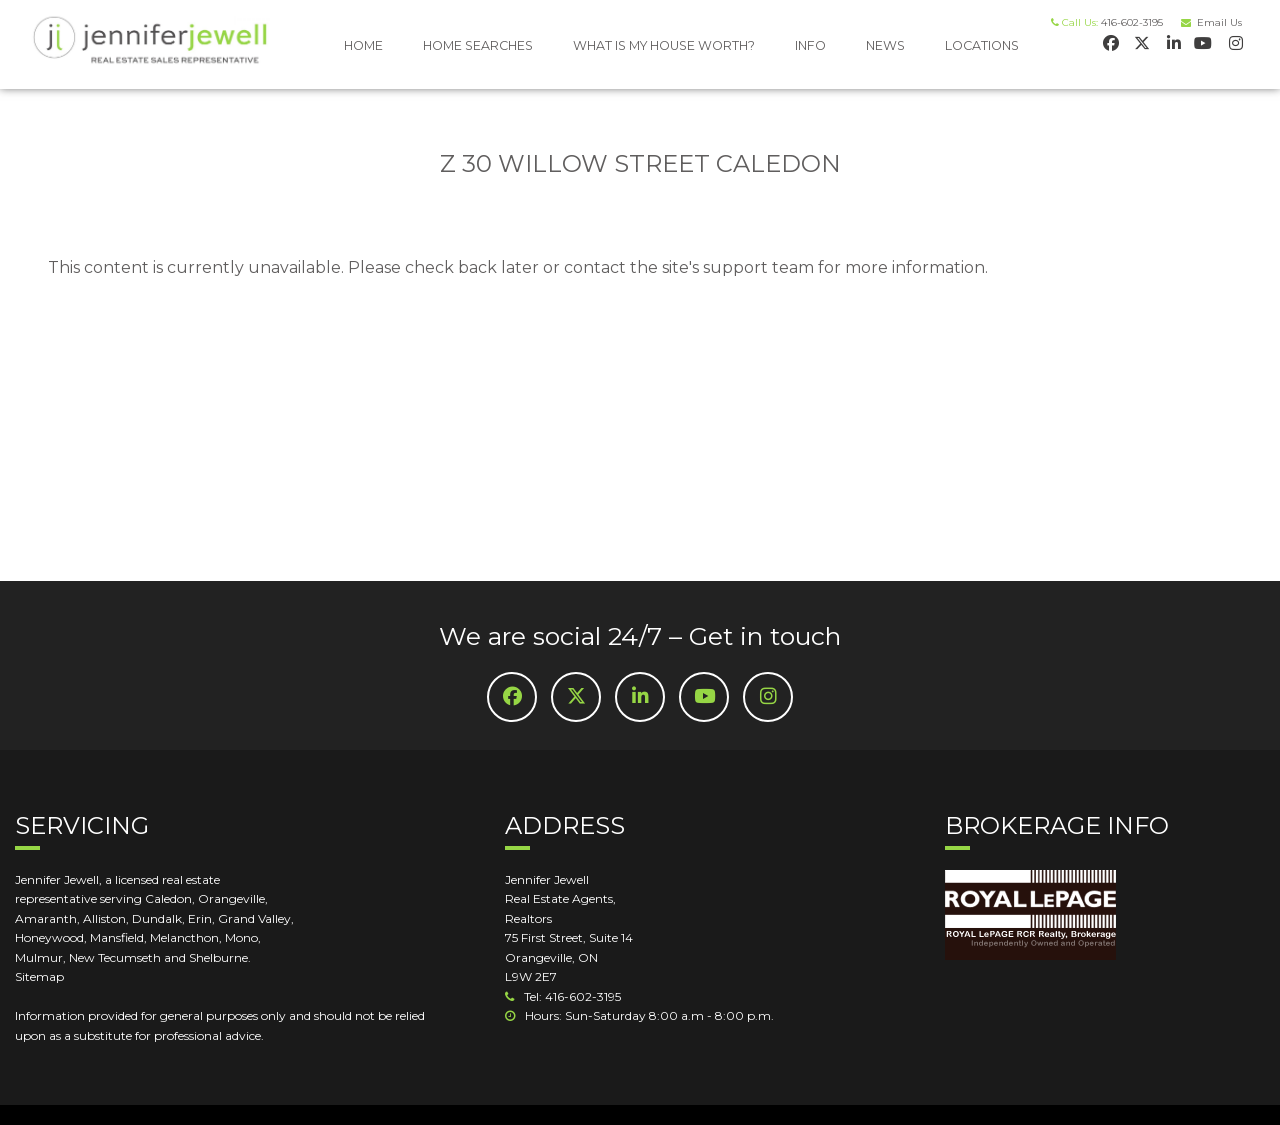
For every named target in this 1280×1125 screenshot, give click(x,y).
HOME (363, 45)
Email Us (1216, 22)
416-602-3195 (1132, 22)
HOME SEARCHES (478, 45)
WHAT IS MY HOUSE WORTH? (664, 45)
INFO (810, 45)
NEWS (885, 45)
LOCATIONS (982, 45)
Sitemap (39, 976)
